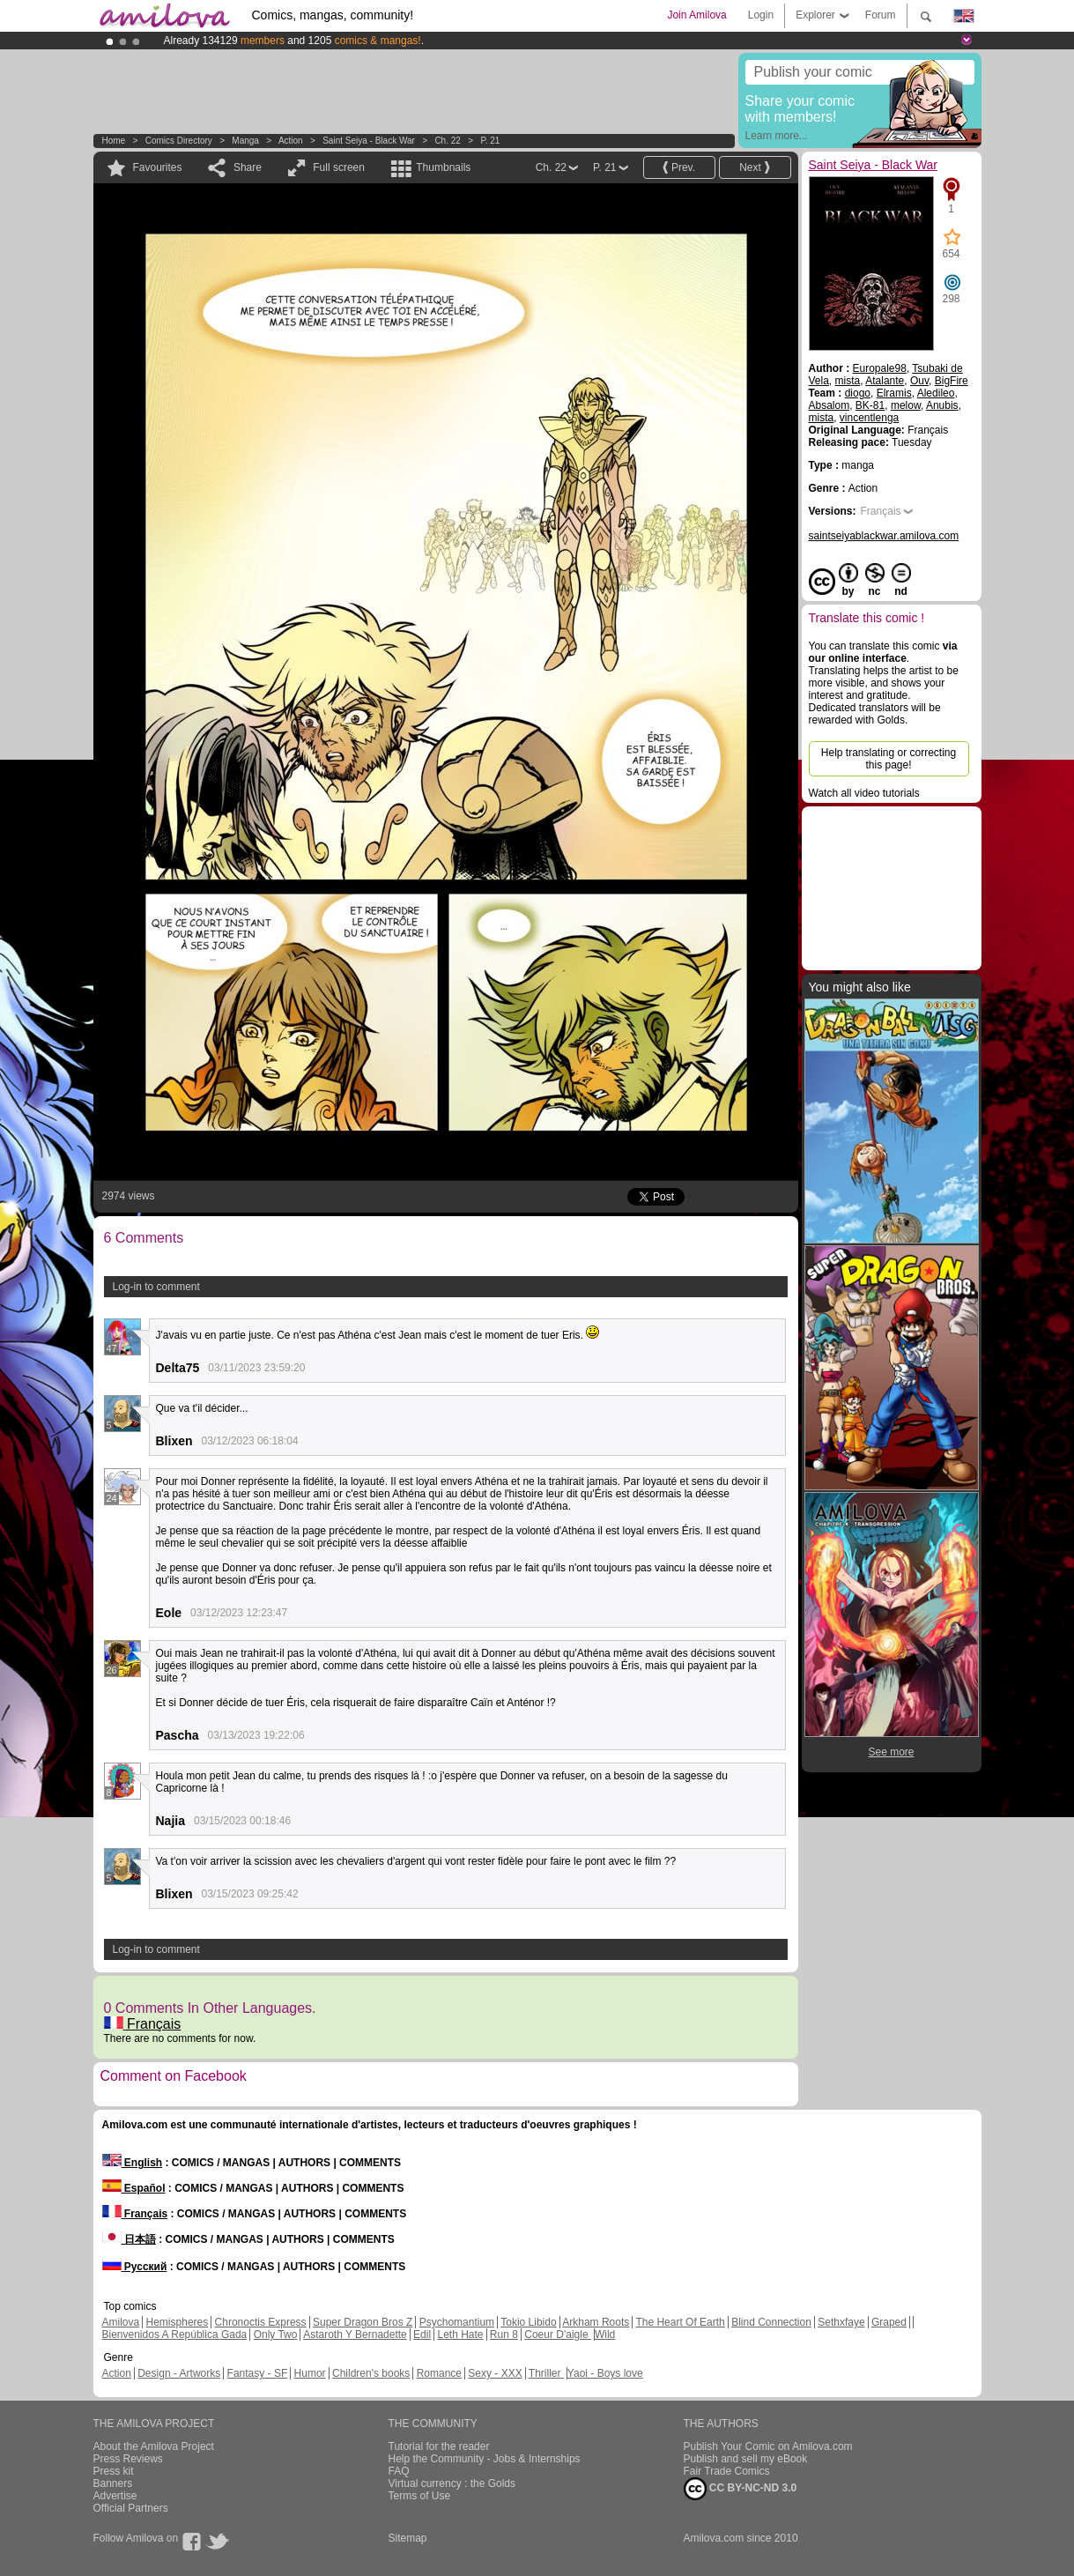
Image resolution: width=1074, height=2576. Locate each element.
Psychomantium (456, 2322)
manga (245, 140)
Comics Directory (178, 140)
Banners (113, 2483)
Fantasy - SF (257, 2373)
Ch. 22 (447, 140)
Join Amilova (696, 15)
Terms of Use (420, 2496)
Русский (134, 2266)
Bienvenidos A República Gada (175, 2334)
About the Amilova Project (153, 2446)
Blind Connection (771, 2322)
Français (142, 2023)
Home (114, 140)
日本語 (129, 2239)
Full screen (339, 167)
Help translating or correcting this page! (888, 758)
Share (247, 167)
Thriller (546, 2373)
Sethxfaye (841, 2322)
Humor (310, 2373)
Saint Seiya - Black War (368, 140)
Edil (422, 2334)
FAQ (399, 2471)
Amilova (121, 2322)
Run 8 (504, 2334)
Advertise (115, 2496)
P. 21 (490, 140)
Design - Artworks (178, 2373)
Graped (889, 2322)
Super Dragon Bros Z (362, 2322)
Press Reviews (128, 2459)
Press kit (113, 2471)
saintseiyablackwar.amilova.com (884, 536)
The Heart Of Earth (679, 2322)
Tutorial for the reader (439, 2446)
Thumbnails (443, 167)
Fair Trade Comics (727, 2471)
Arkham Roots (595, 2322)
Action (290, 140)
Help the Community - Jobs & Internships (485, 2459)
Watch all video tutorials (864, 793)
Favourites (157, 167)
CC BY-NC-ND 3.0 (740, 2488)
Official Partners (130, 2508)
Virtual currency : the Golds (452, 2483)
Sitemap (408, 2538)
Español (134, 2188)
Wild (605, 2334)
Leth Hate (460, 2334)
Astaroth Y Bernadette (355, 2334)
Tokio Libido (528, 2322)
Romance (439, 2373)
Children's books (371, 2373)
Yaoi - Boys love (605, 2373)
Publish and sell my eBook (746, 2459)
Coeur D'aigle (557, 2334)
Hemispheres (177, 2322)
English (132, 2163)
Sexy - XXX (495, 2373)
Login (761, 15)
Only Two (276, 2334)
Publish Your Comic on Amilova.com (768, 2446)
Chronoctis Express (261, 2322)
